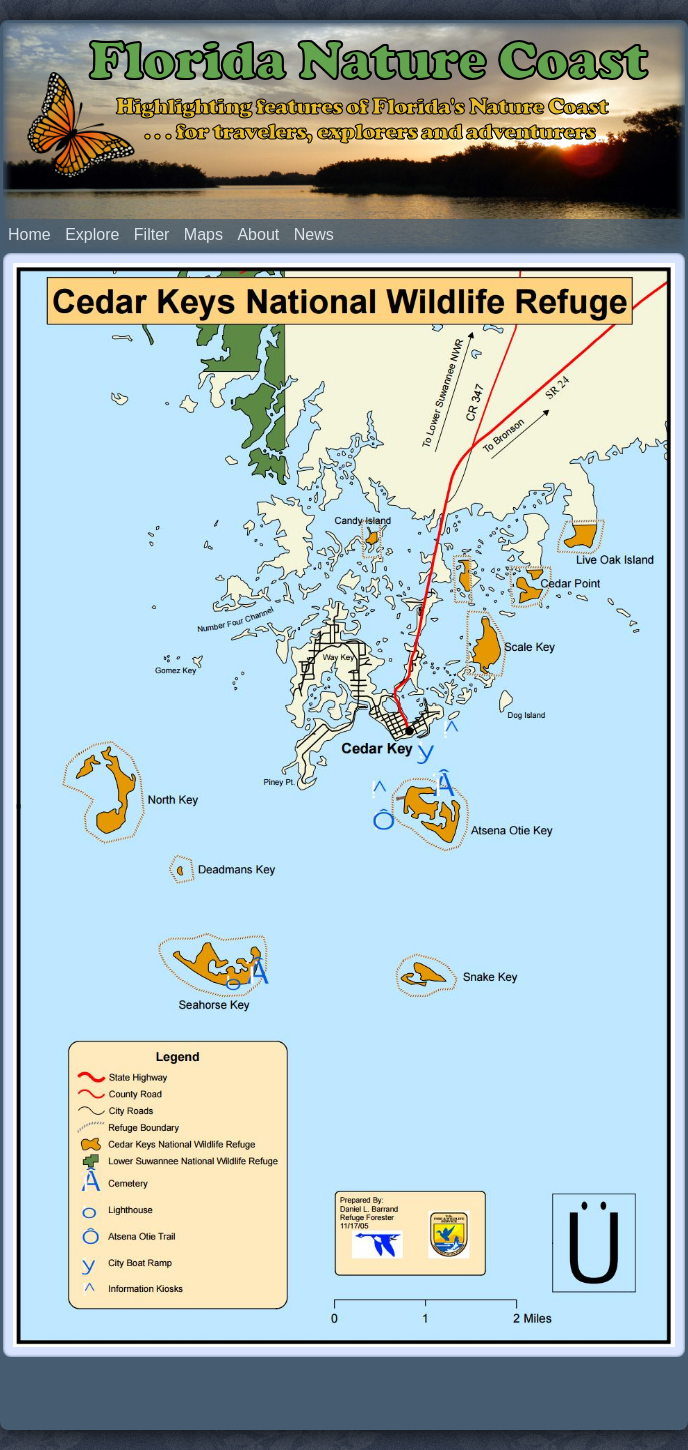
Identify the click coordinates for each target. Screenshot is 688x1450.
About (258, 234)
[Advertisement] (344, 1392)
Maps (203, 234)
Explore (92, 234)
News (314, 234)
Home (29, 234)
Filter (152, 234)
